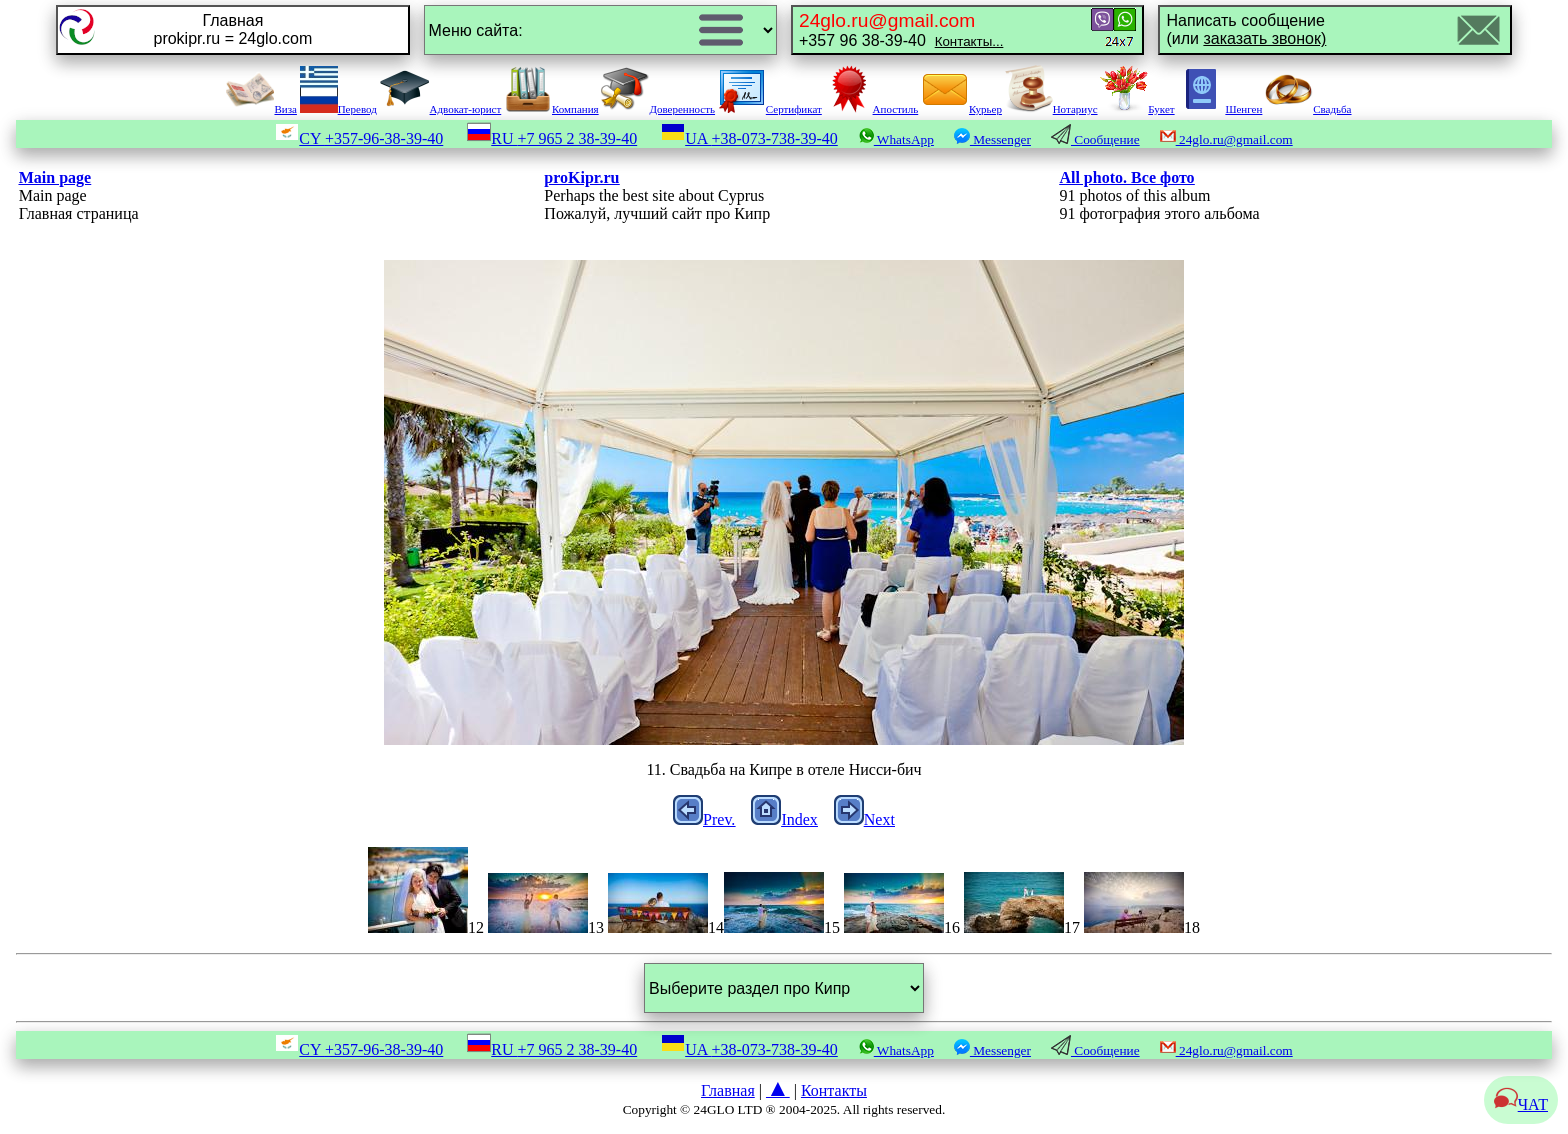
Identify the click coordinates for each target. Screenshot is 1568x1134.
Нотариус (1051, 109)
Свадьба (1308, 109)
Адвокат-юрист (441, 109)
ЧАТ (1521, 1104)
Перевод (338, 109)
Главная (728, 1090)
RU (552, 138)
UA (749, 138)
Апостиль (872, 109)
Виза (261, 109)
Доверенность (658, 109)
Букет (1137, 109)
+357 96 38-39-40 (901, 29)
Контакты (834, 1090)
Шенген (1219, 109)
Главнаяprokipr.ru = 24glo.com (232, 29)
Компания (551, 109)
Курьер (961, 109)
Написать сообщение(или (1246, 29)
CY (359, 138)
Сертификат (770, 109)
